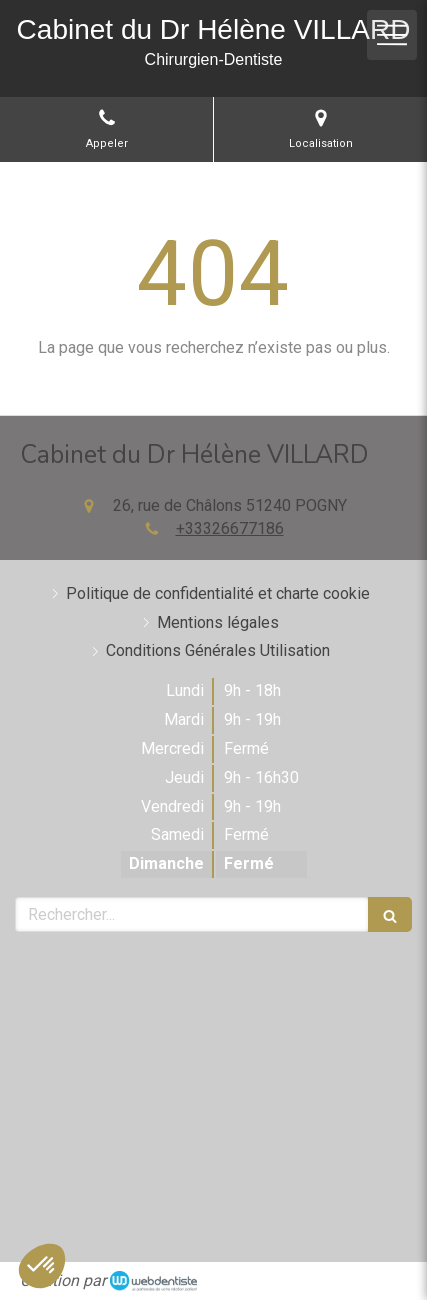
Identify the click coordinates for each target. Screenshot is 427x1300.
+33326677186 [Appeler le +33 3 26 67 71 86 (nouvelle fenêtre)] (230, 528)
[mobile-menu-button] (392, 35)
